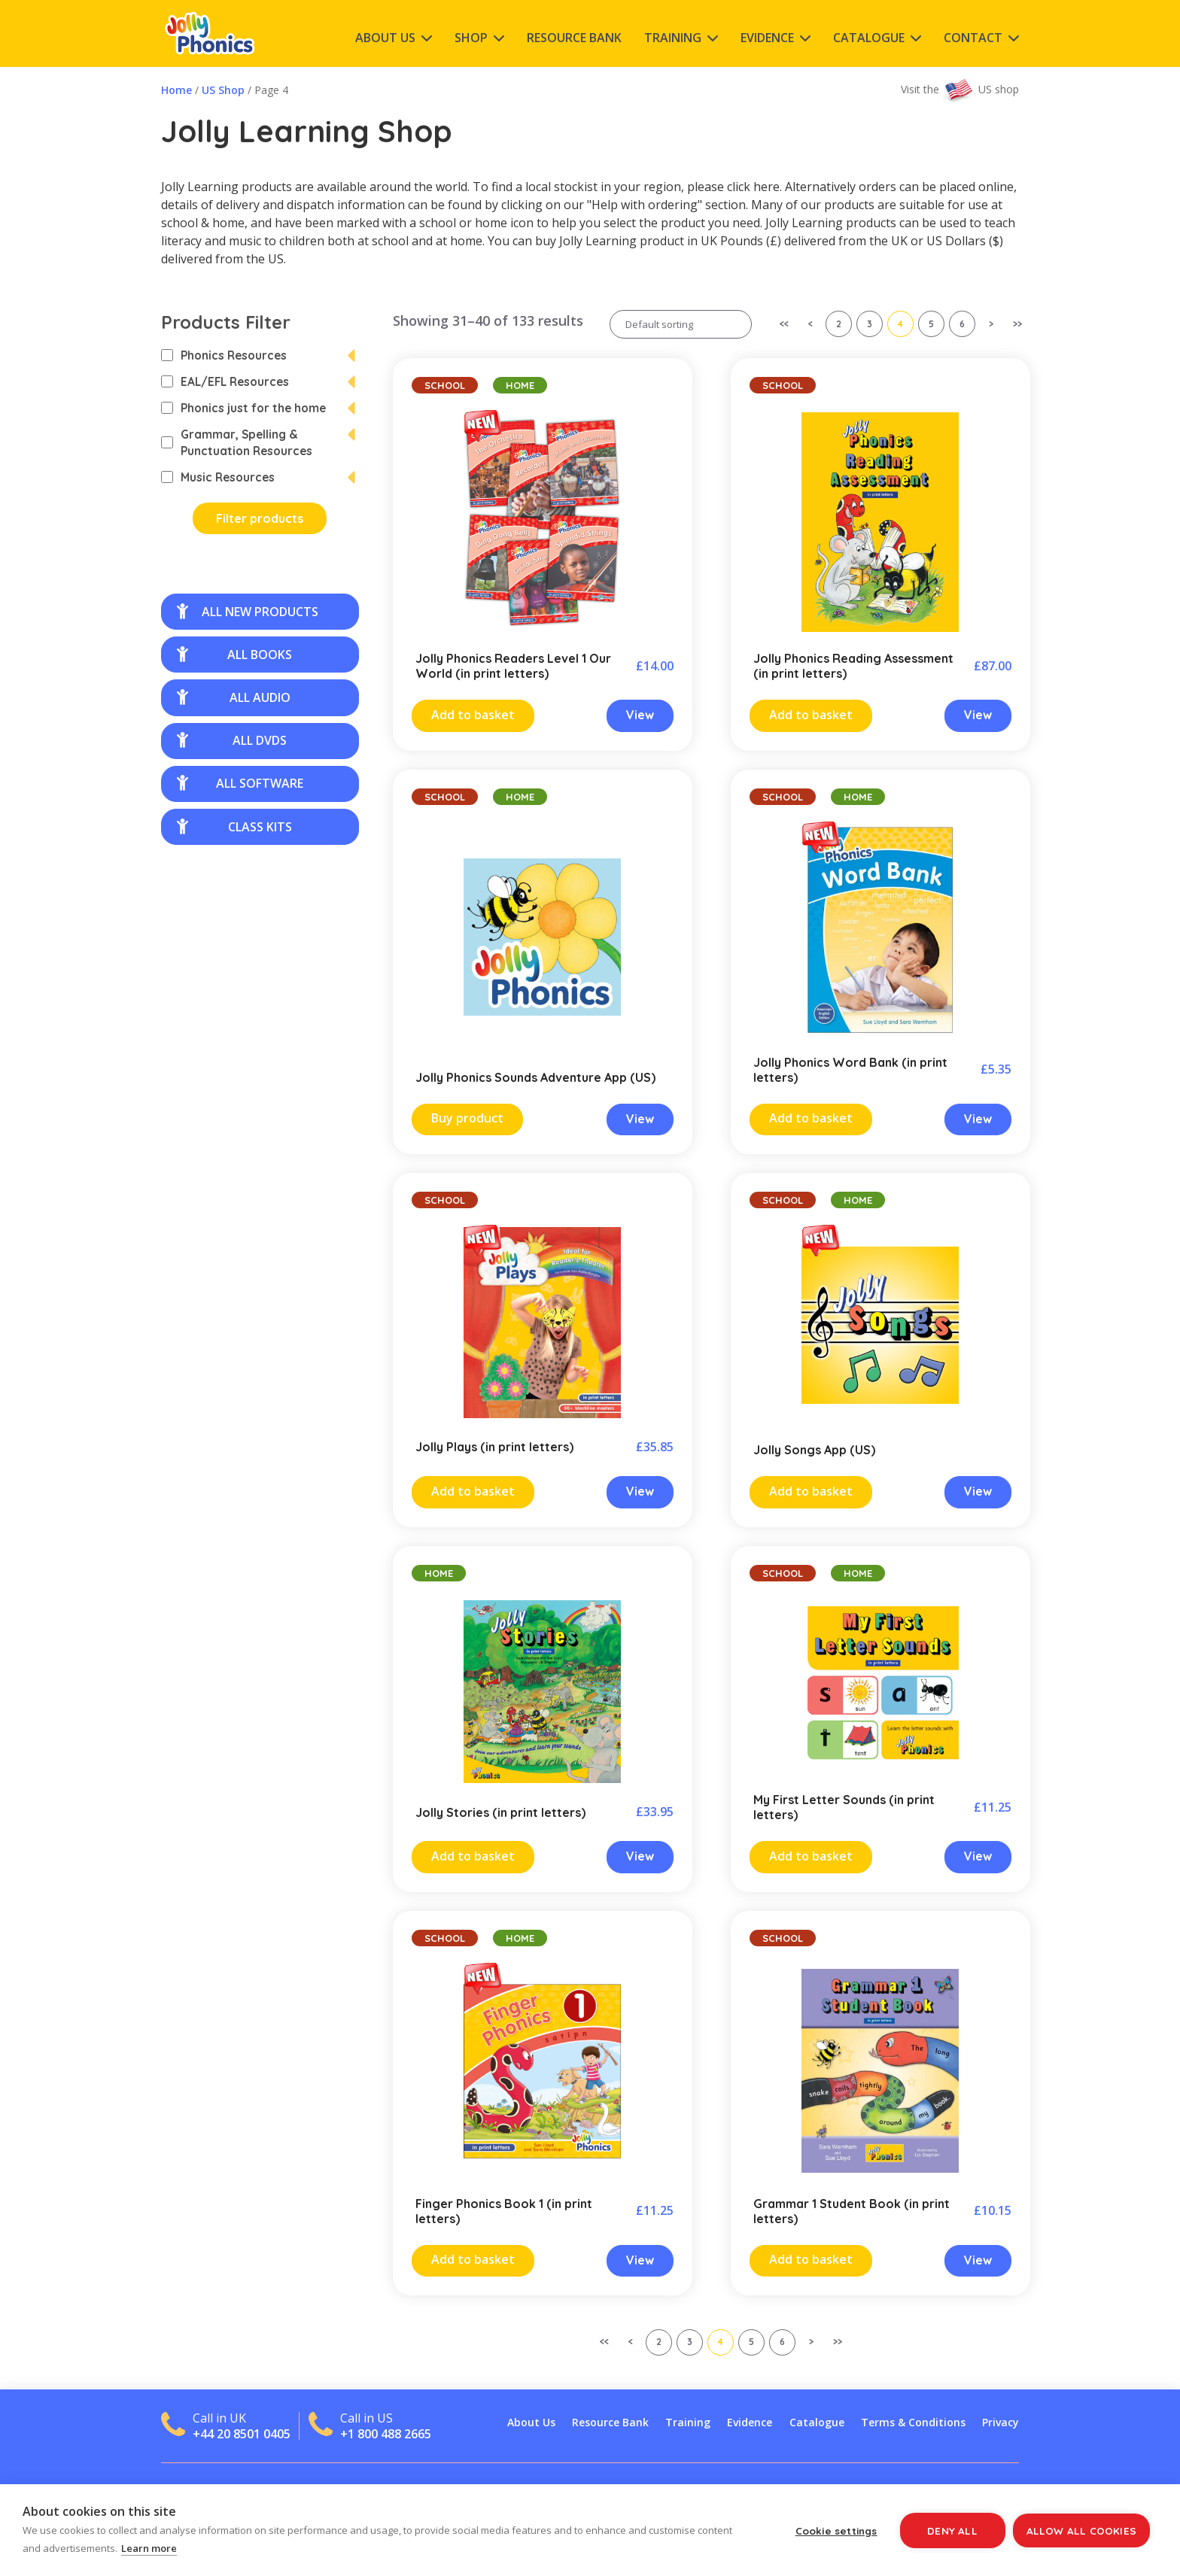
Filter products (259, 518)
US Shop (223, 90)
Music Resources (218, 477)
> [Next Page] (991, 324)
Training (672, 37)
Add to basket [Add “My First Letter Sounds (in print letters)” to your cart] (811, 1856)
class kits (234, 827)
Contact (973, 37)
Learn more (149, 2548)
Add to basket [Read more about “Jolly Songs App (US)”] (811, 1491)
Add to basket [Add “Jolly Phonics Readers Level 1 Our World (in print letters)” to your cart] (473, 714)
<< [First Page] (784, 324)
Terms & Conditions (913, 2422)
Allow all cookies (1081, 2530)
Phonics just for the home (243, 407)
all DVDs (232, 740)
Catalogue (869, 37)
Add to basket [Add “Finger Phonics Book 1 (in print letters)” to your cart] (473, 2259)
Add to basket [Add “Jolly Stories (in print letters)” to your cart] (473, 1856)
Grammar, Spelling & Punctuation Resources (236, 442)
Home (176, 90)
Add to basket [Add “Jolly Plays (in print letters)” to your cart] (473, 1491)
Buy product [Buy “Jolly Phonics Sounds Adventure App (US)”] (467, 1118)
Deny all (952, 2530)
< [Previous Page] (810, 324)
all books (234, 654)
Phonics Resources (224, 355)
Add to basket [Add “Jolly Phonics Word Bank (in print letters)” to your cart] (811, 1118)
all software (240, 783)
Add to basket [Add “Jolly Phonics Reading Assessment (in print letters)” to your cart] (811, 714)
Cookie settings (836, 2530)
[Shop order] (681, 324)
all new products (247, 611)
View (640, 714)
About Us (385, 37)
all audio (233, 697)
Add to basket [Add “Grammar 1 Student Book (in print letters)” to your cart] (811, 2259)
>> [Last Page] (1017, 324)
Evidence (767, 37)
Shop (471, 37)
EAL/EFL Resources (225, 381)
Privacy (1000, 2422)
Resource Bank (574, 37)
